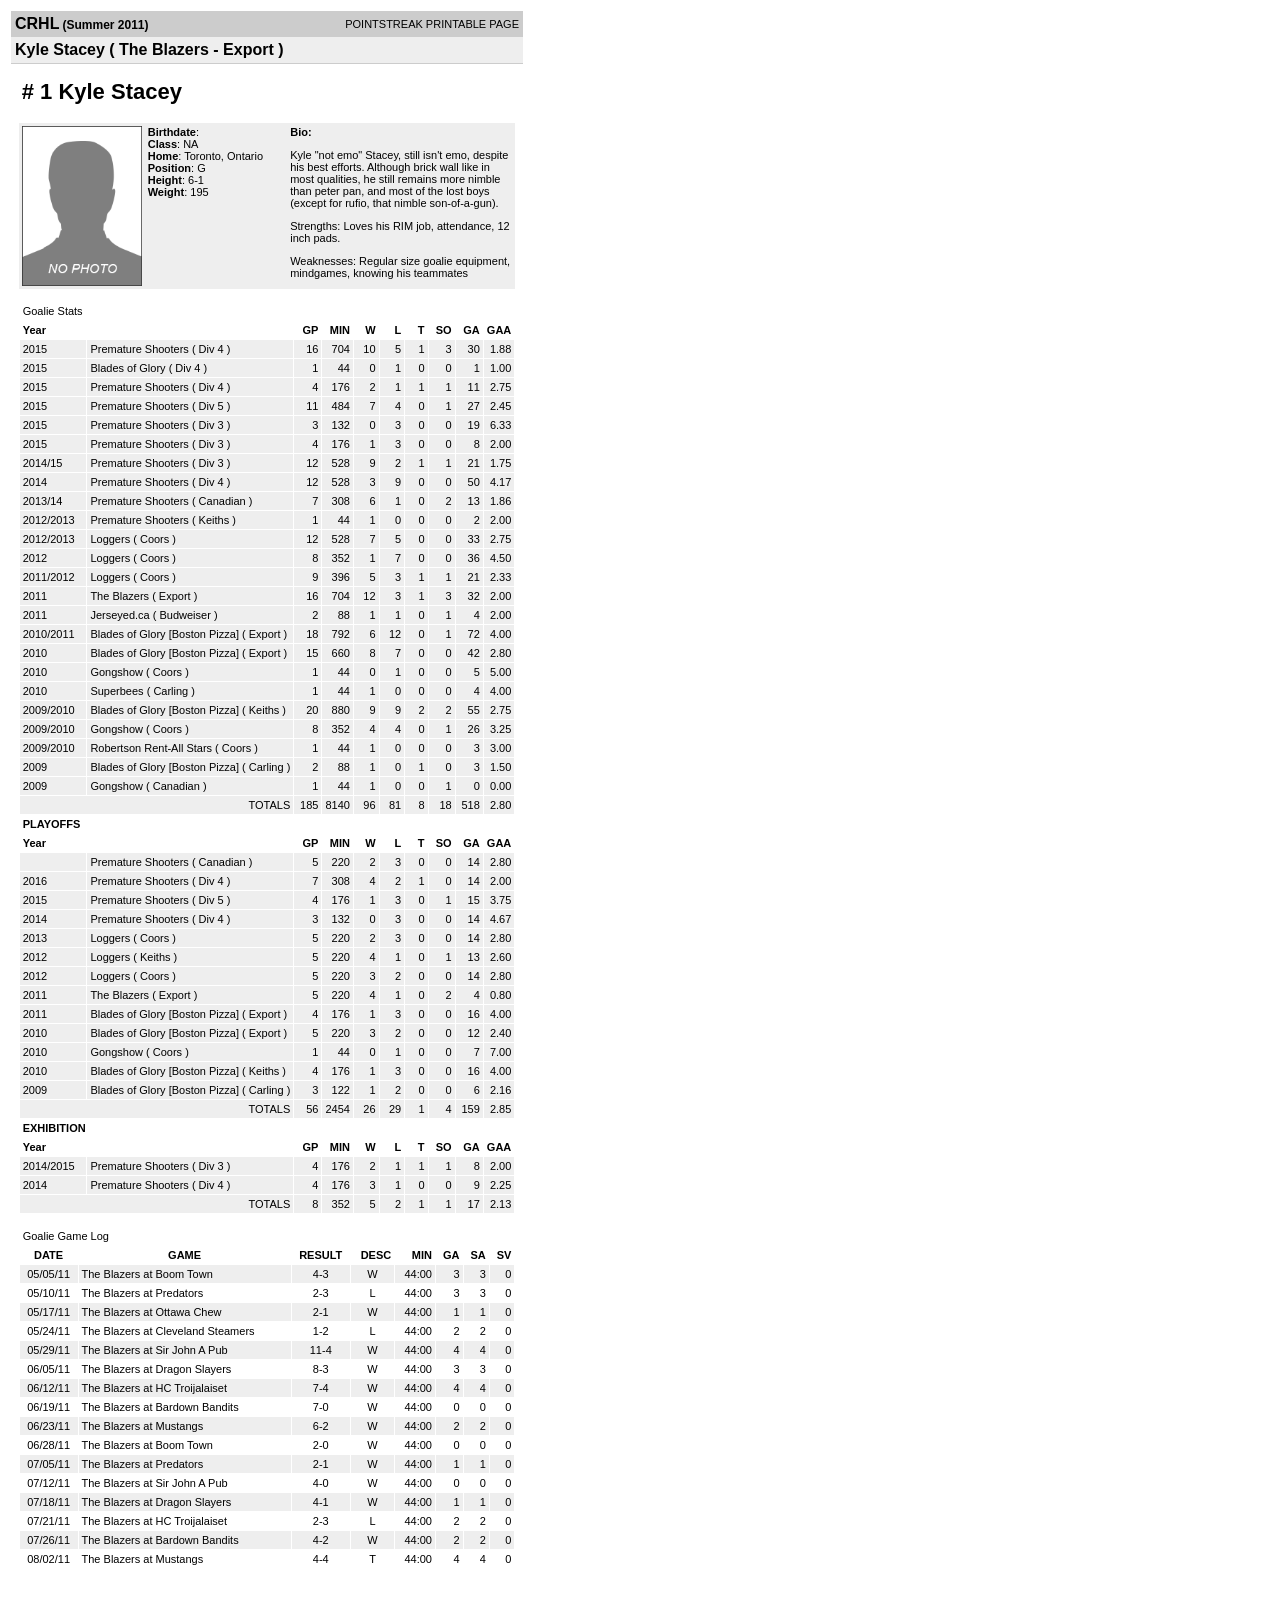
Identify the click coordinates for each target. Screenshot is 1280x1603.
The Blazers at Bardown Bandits (160, 1407)
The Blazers (119, 596)
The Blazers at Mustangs (143, 1426)
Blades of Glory (127, 368)
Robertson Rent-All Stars (151, 748)
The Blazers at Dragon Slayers (157, 1369)
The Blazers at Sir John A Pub (155, 1350)
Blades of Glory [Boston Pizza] (164, 634)
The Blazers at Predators (143, 1293)
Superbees (116, 691)
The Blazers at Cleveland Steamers (168, 1331)
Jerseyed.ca (119, 615)
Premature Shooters (139, 349)
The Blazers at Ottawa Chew (152, 1312)
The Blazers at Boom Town (147, 1274)
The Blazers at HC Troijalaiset (155, 1388)
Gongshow (116, 672)
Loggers (110, 539)
